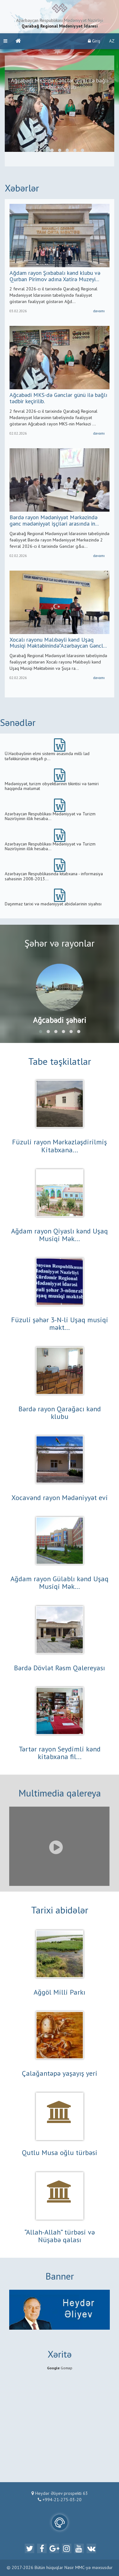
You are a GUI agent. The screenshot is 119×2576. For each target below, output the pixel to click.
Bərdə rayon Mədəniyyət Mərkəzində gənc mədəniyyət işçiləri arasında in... (54, 521)
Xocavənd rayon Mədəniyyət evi (59, 1498)
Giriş (94, 41)
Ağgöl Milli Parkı (59, 1992)
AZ (112, 41)
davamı (99, 311)
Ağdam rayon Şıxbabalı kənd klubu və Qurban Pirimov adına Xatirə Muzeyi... (55, 276)
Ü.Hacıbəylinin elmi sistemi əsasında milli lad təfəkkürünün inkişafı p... (47, 756)
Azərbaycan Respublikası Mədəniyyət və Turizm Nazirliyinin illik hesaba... (50, 816)
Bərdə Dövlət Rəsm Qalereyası (59, 1668)
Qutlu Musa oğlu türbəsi (59, 2153)
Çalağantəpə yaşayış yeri (59, 2073)
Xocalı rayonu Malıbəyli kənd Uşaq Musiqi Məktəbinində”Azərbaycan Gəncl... (58, 643)
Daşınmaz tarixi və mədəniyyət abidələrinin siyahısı (53, 904)
